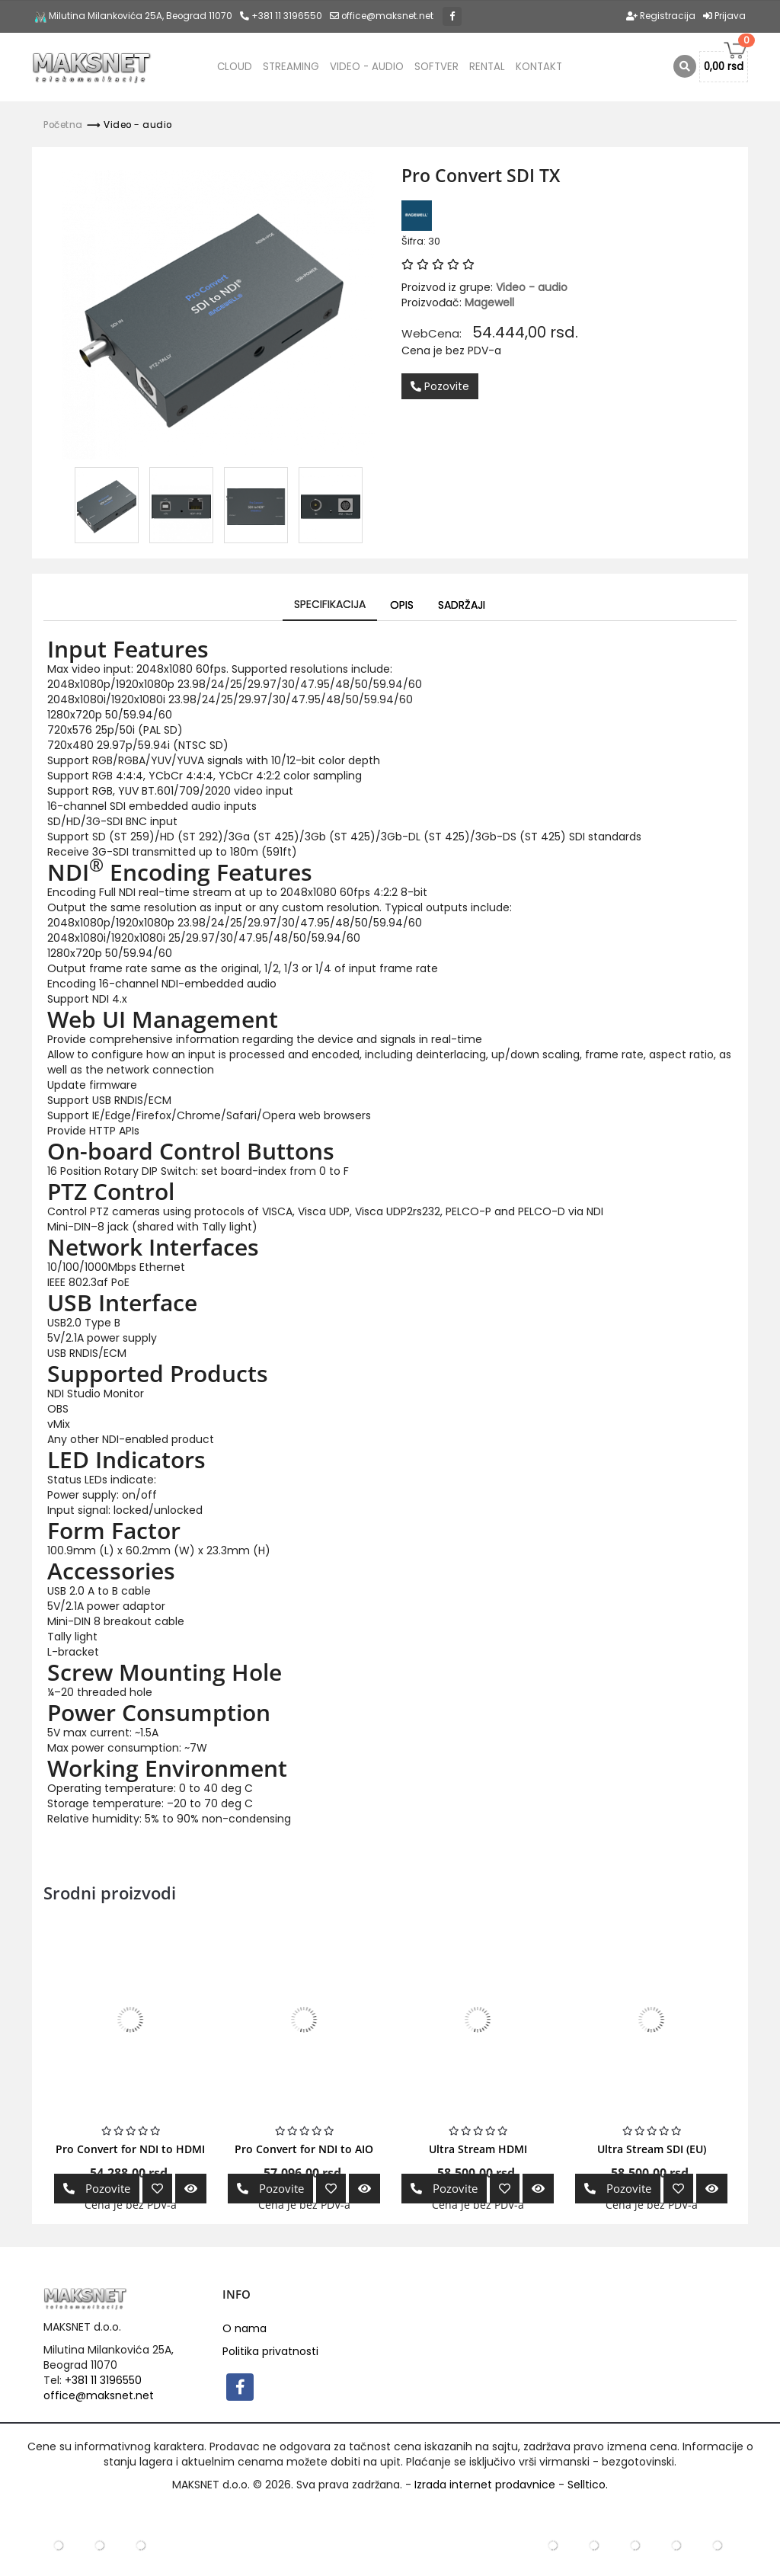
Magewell (489, 302)
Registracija (660, 16)
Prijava (724, 16)
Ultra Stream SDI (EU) (651, 2149)
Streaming (291, 66)
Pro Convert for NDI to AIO (304, 2149)
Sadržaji (461, 605)
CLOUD (234, 66)
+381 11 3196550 (281, 16)
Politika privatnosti (270, 2351)
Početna (63, 125)
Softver (436, 66)
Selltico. (587, 2484)
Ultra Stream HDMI (478, 2149)
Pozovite (440, 386)
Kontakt (539, 66)
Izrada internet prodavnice (484, 2484)
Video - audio (367, 66)
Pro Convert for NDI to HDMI (130, 2149)
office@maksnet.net (98, 2395)
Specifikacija (330, 604)
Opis (402, 605)
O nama (244, 2328)
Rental (487, 66)
